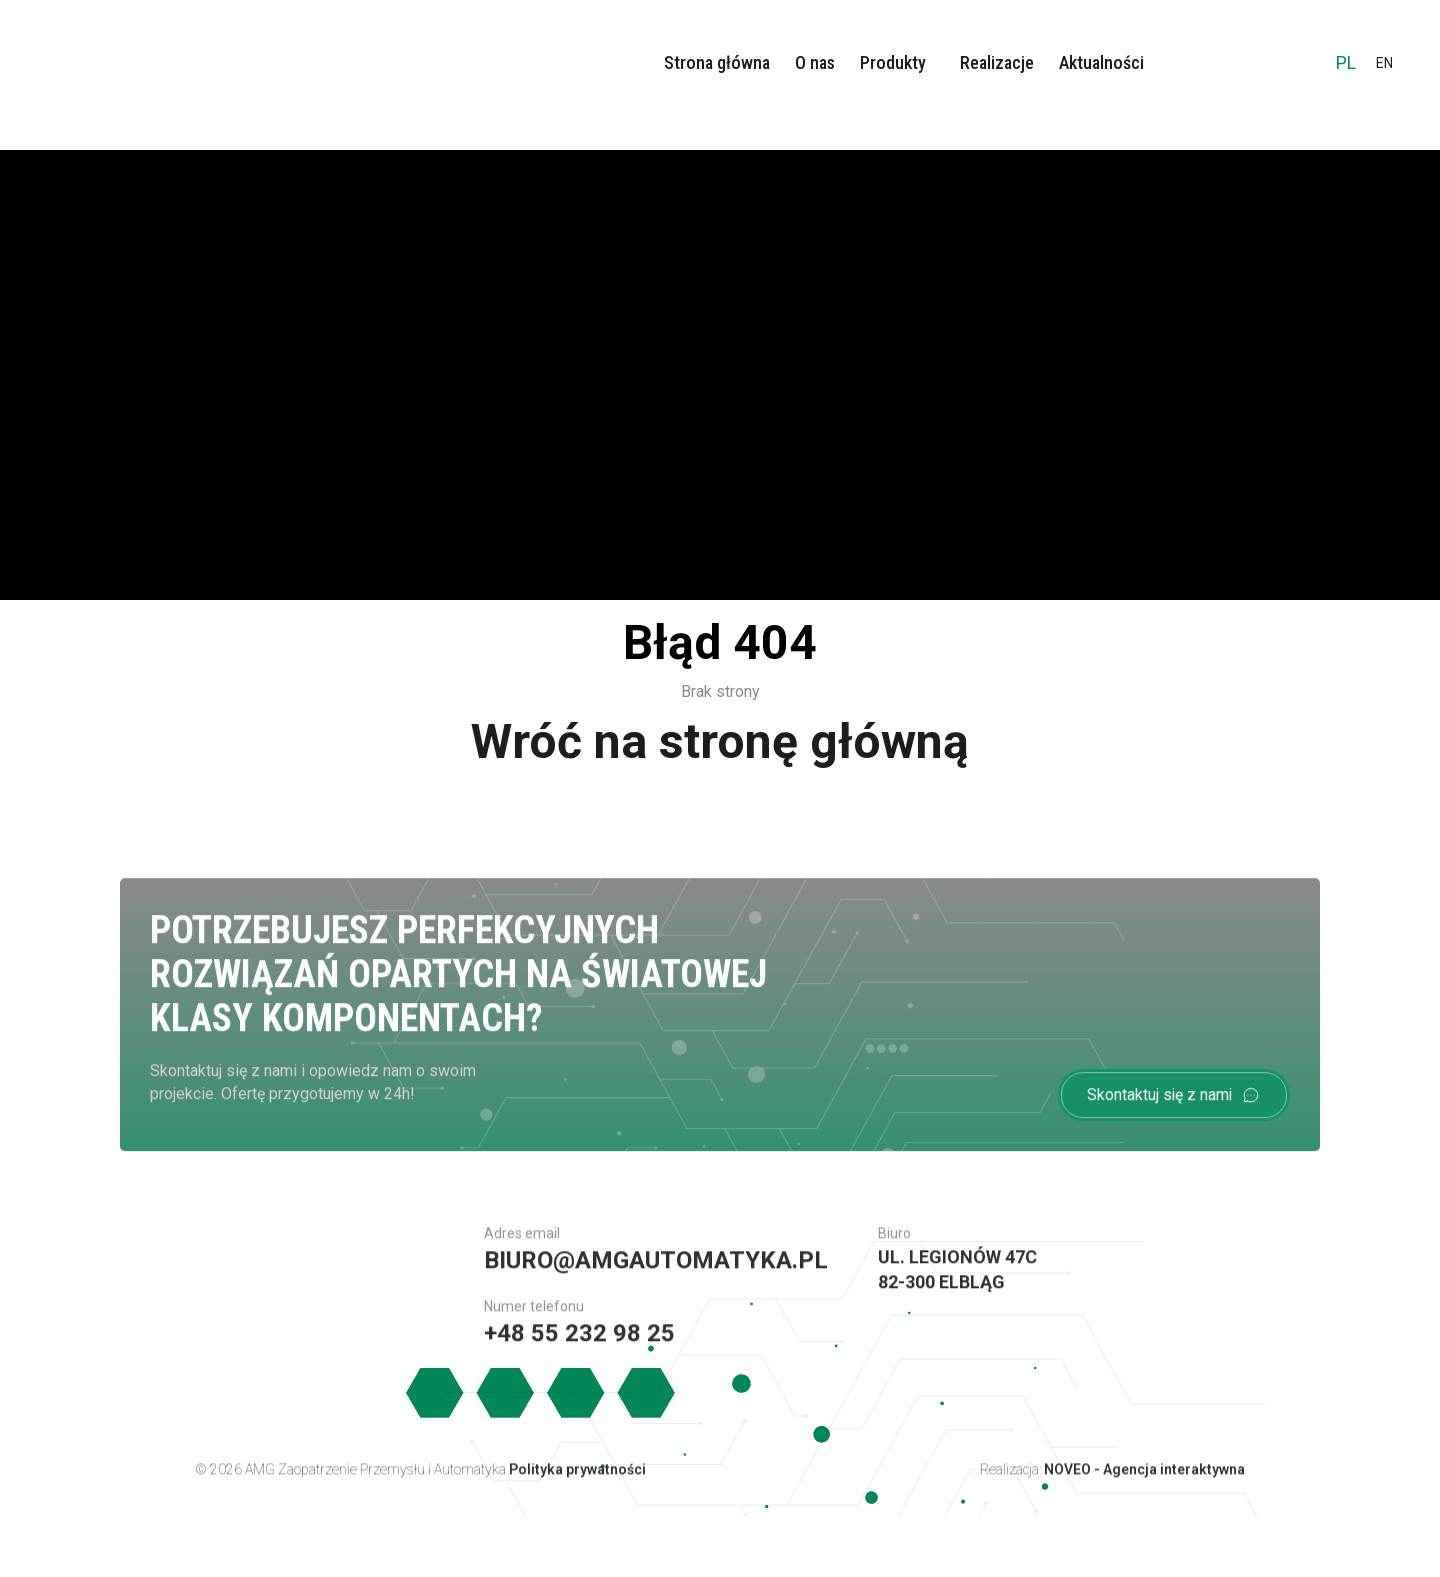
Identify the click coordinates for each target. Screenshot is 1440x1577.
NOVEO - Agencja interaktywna (1144, 1479)
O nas (815, 62)
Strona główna (717, 62)
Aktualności (1101, 62)
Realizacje (997, 62)
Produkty (893, 62)
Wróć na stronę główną (720, 741)
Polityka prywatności (577, 1479)
